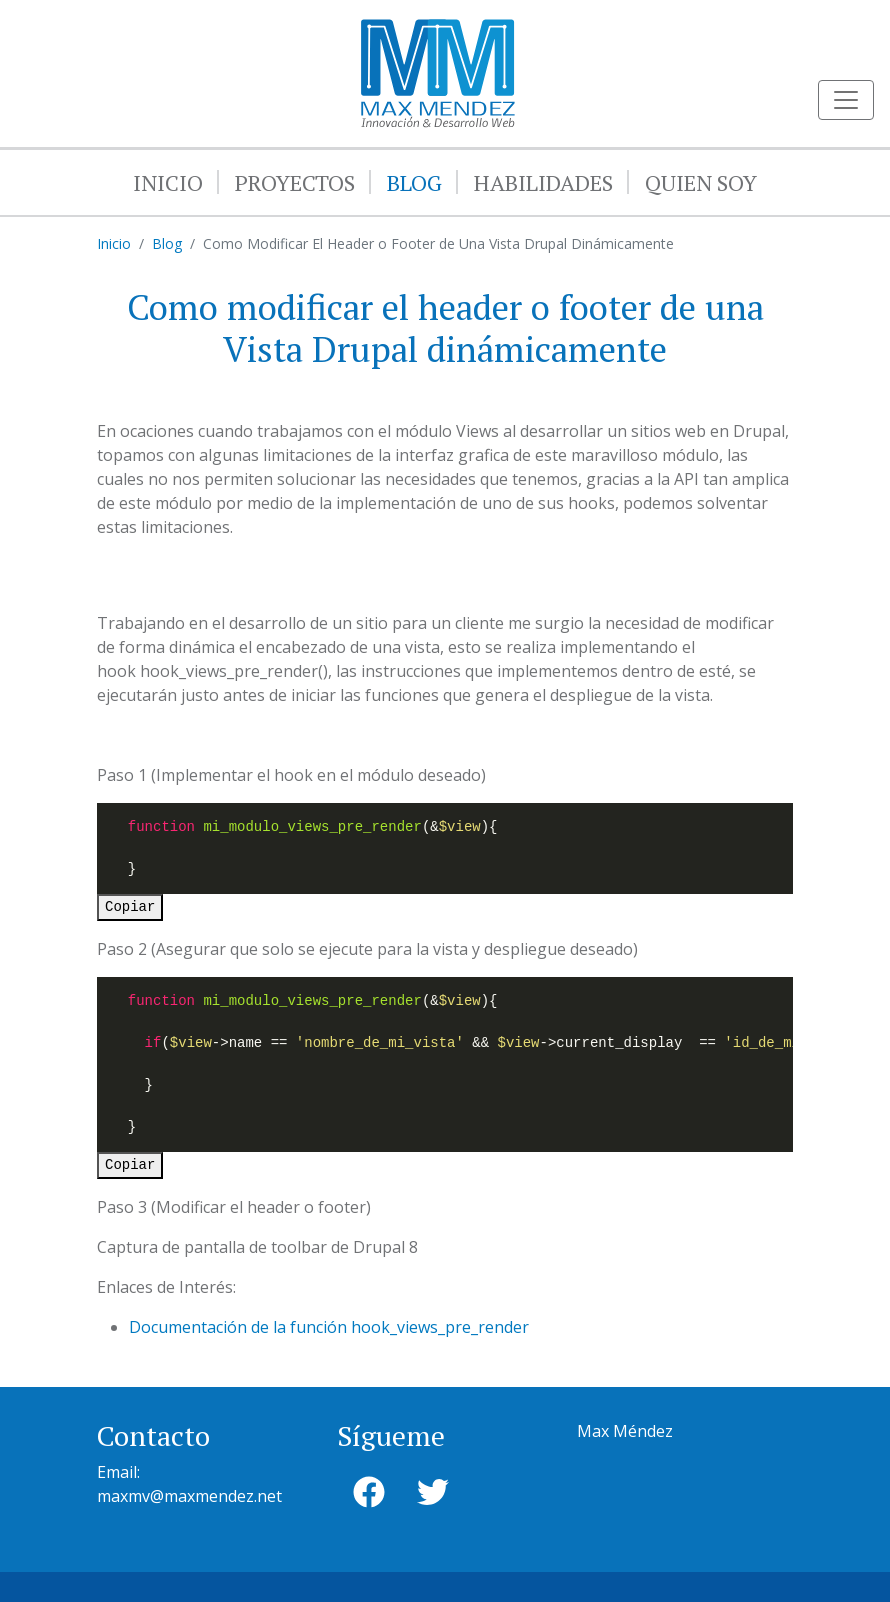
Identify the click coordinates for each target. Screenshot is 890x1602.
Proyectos (295, 182)
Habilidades (543, 182)
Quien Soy (701, 182)
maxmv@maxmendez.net (189, 1496)
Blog (414, 182)
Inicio (168, 182)
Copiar (130, 907)
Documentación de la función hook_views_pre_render (329, 1327)
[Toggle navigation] (846, 100)
